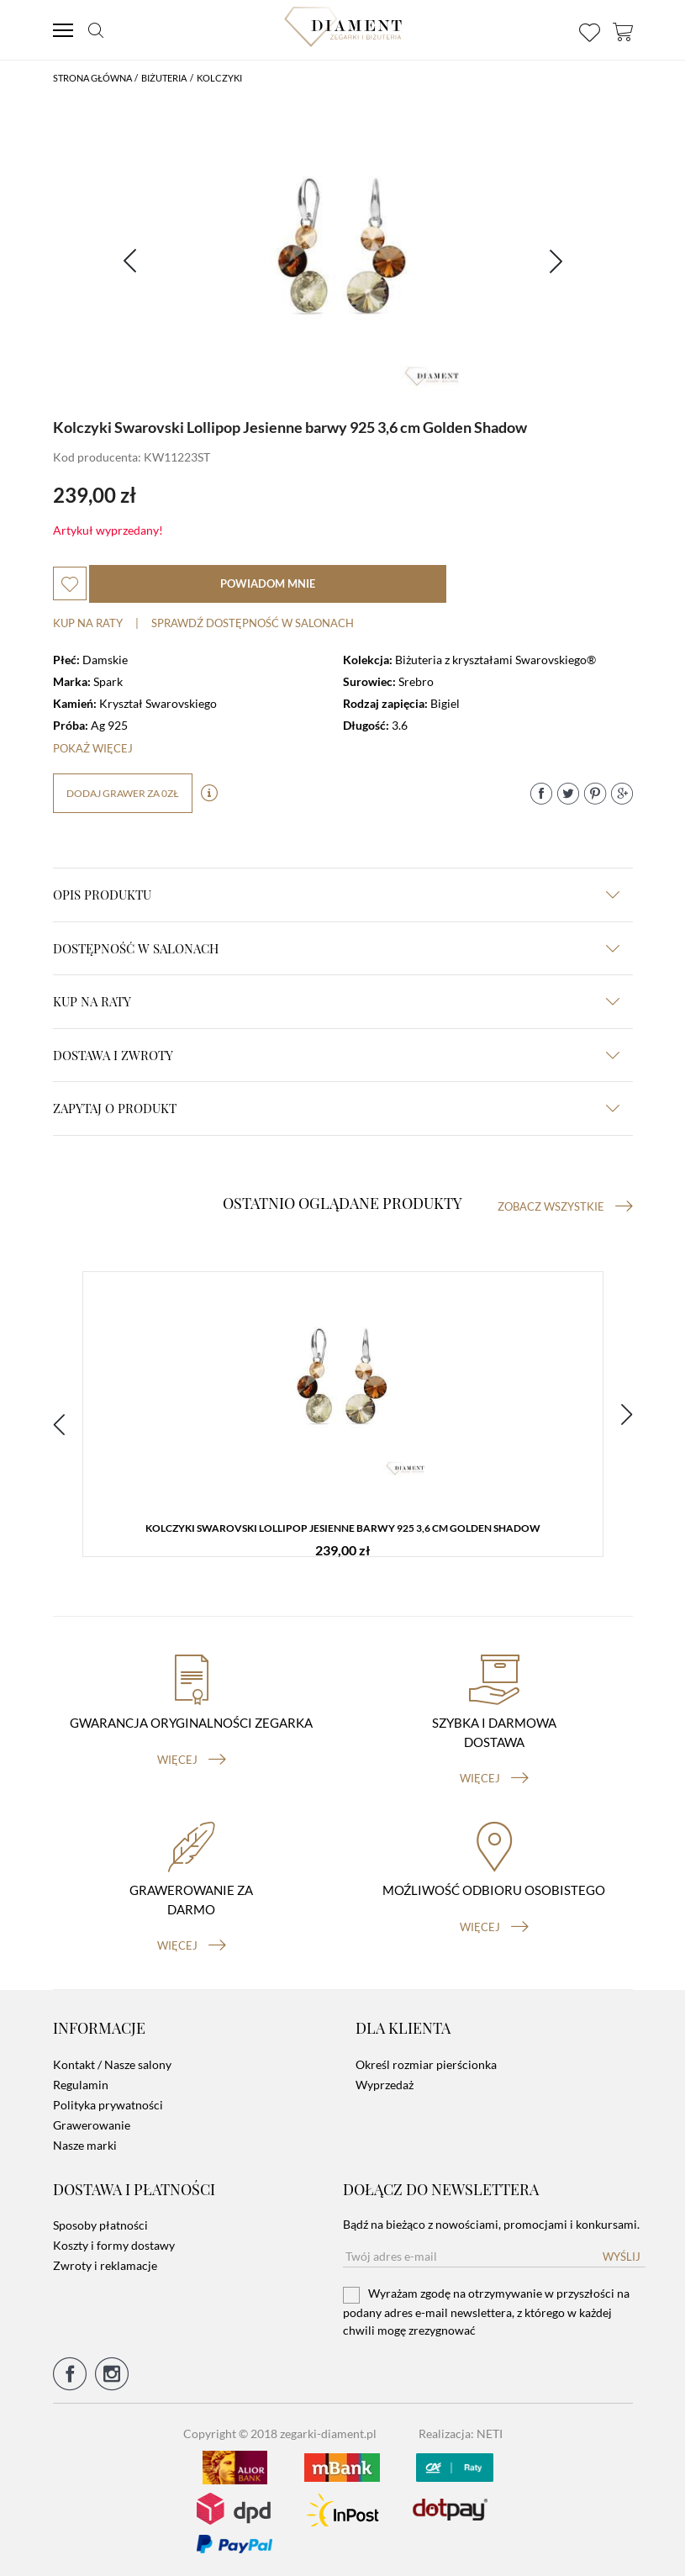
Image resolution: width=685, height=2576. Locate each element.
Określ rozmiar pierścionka (426, 2064)
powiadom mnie (267, 583)
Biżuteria (164, 77)
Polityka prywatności (108, 2105)
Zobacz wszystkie (565, 1206)
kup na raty (336, 1001)
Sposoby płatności (100, 2225)
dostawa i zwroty (336, 1055)
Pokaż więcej (93, 748)
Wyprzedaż (385, 2084)
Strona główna (92, 77)
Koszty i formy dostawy (114, 2245)
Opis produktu (336, 894)
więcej (191, 1759)
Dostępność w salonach (336, 948)
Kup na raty (88, 623)
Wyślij (621, 2256)
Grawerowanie (91, 2125)
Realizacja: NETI (461, 2433)
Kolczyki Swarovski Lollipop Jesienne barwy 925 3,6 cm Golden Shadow (342, 1528)
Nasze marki (85, 2145)
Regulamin (80, 2084)
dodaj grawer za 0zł (122, 793)
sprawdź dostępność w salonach (252, 623)
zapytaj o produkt (336, 1108)
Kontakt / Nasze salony (112, 2064)
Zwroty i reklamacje (105, 2265)
